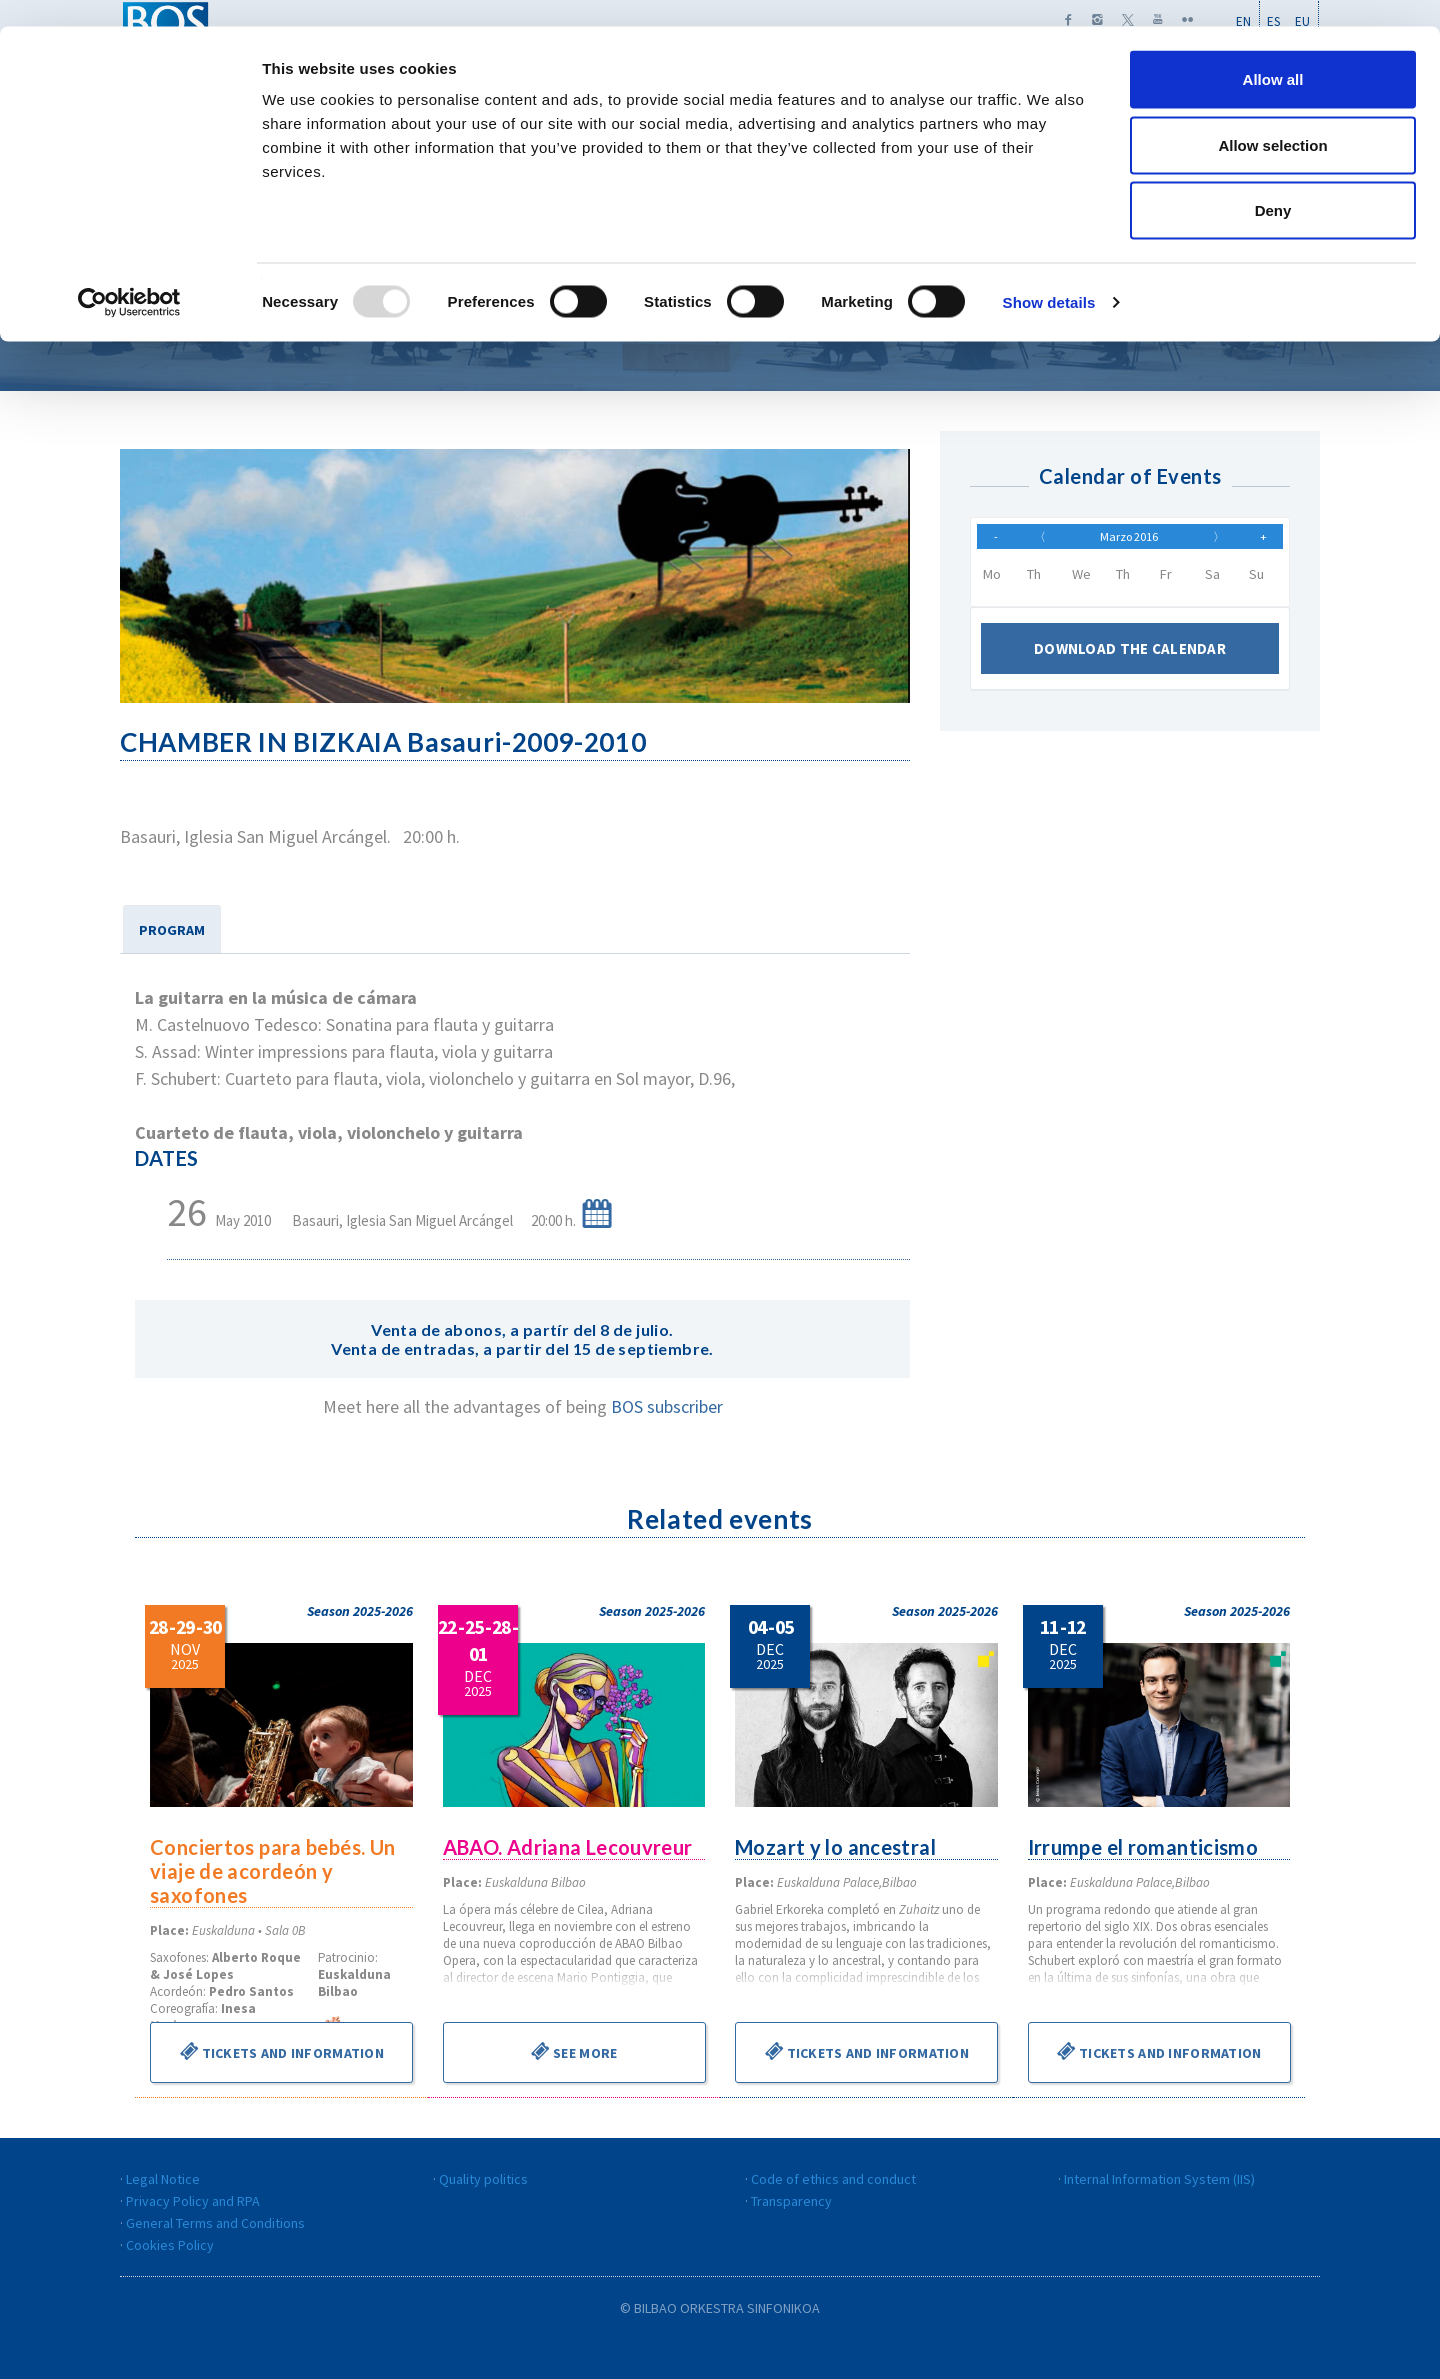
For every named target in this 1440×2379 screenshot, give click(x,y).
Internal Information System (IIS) (1159, 2179)
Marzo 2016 (1129, 541)
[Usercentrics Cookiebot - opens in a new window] (129, 276)
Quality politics (483, 2179)
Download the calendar (1130, 658)
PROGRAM (172, 930)
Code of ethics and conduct (833, 2179)
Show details (1049, 275)
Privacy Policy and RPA (193, 2201)
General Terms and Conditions (215, 2223)
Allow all (1273, 52)
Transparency (791, 2201)
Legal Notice (163, 2179)
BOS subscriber (667, 1406)
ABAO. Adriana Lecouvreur (569, 1847)
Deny (1273, 183)
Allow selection (1272, 118)
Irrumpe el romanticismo (1145, 1847)
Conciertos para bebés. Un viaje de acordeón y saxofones (274, 1871)
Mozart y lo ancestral (837, 1847)
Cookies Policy (170, 2245)
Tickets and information (281, 2051)
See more (574, 2051)
